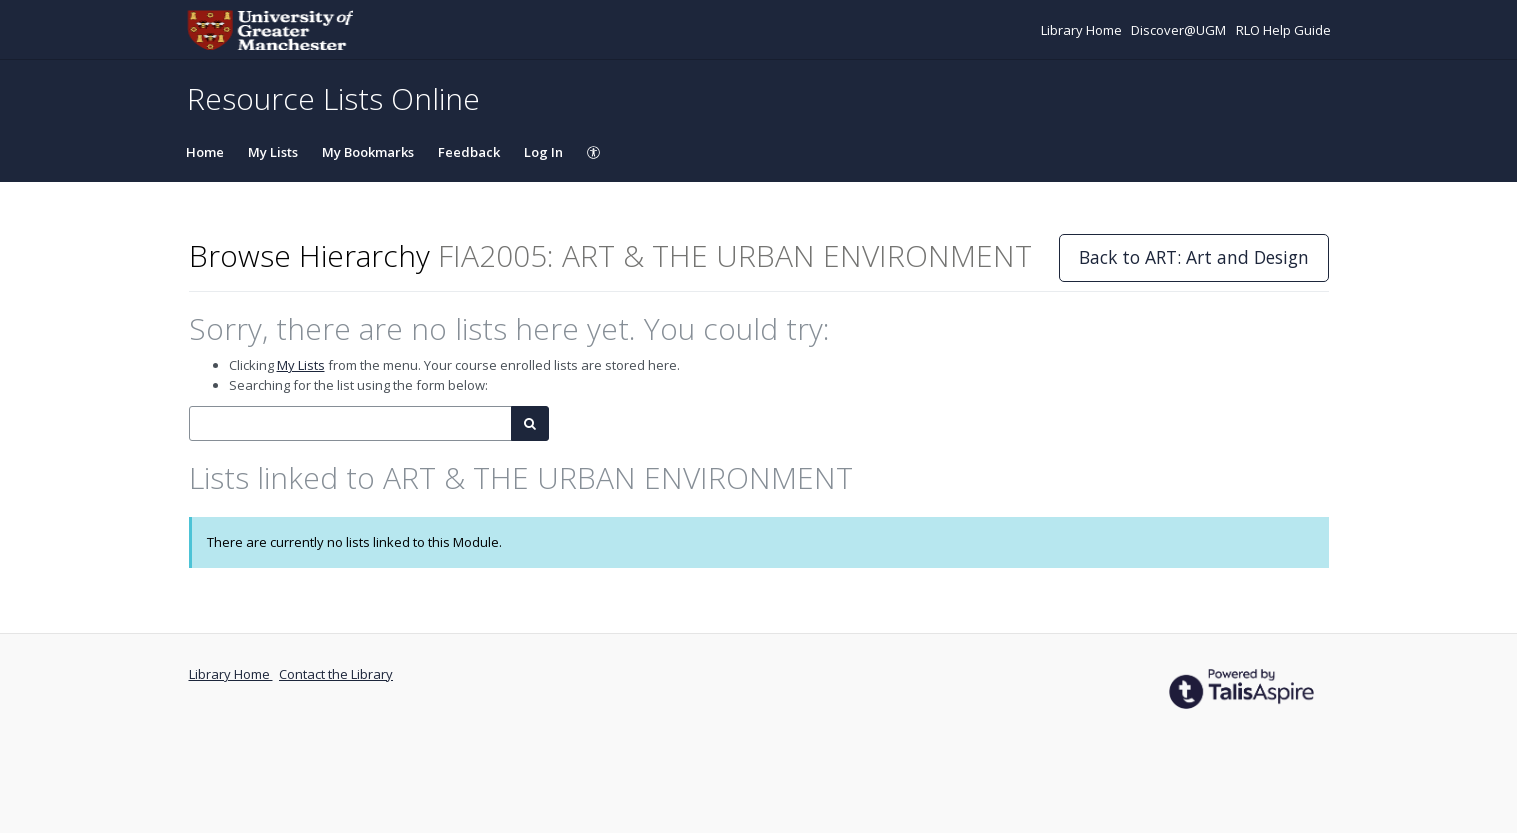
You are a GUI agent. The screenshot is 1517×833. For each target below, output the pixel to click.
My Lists (273, 152)
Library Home (1083, 30)
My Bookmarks (368, 152)
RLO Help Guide (1283, 30)
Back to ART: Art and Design (1194, 257)
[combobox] (350, 423)
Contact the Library (336, 674)
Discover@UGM (1180, 30)
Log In (543, 152)
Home (205, 152)
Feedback (469, 152)
